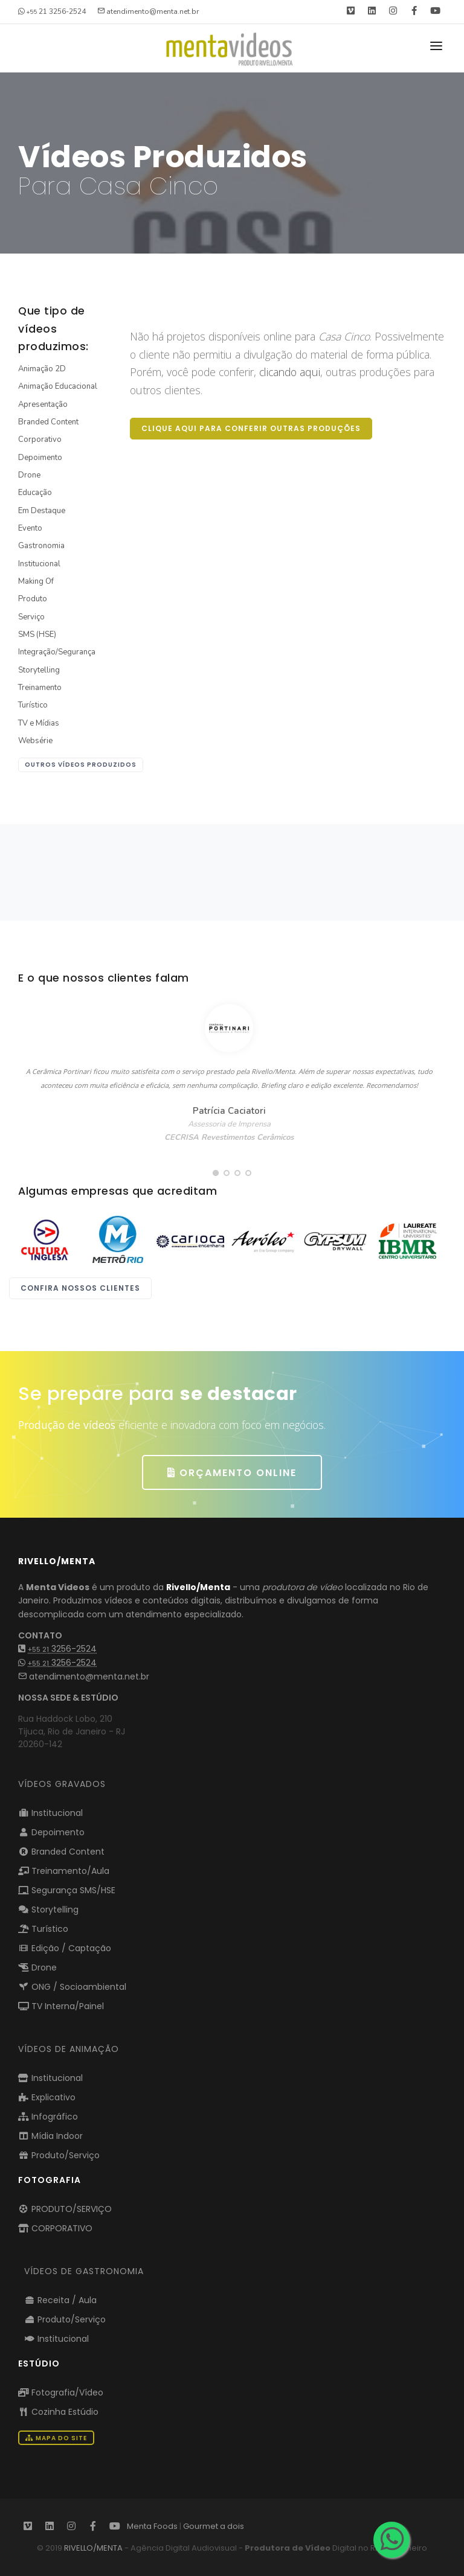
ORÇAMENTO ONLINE (232, 1473)
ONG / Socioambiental (72, 1987)
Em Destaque (41, 510)
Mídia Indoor (50, 2136)
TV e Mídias (38, 723)
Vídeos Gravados (62, 1784)
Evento (30, 528)
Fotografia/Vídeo (60, 2392)
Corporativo (40, 439)
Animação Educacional (57, 386)
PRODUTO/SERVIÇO (65, 2209)
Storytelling (39, 670)
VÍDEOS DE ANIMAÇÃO (68, 2049)
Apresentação (43, 404)
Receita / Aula (60, 2300)
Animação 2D (42, 368)
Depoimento (40, 457)
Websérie (35, 740)
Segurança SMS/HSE (66, 1890)
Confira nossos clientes (80, 1288)
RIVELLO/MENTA (93, 2548)
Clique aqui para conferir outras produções (251, 428)
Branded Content (48, 422)
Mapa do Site (56, 2438)
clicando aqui (289, 372)
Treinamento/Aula (63, 1871)
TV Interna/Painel (61, 2006)
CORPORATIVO (55, 2228)
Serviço (31, 617)
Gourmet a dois (213, 2526)
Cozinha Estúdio (58, 2412)
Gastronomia (41, 545)
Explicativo (47, 2097)
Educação (35, 492)
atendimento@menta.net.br (83, 1676)
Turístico (33, 705)
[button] (215, 1173)
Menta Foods (152, 2526)
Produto (32, 598)
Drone (29, 475)
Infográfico (48, 2117)
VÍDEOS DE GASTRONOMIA (84, 2271)
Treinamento (40, 687)
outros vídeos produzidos (81, 764)
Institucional (39, 563)
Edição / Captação (64, 1948)
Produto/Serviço (59, 2155)
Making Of (36, 581)
